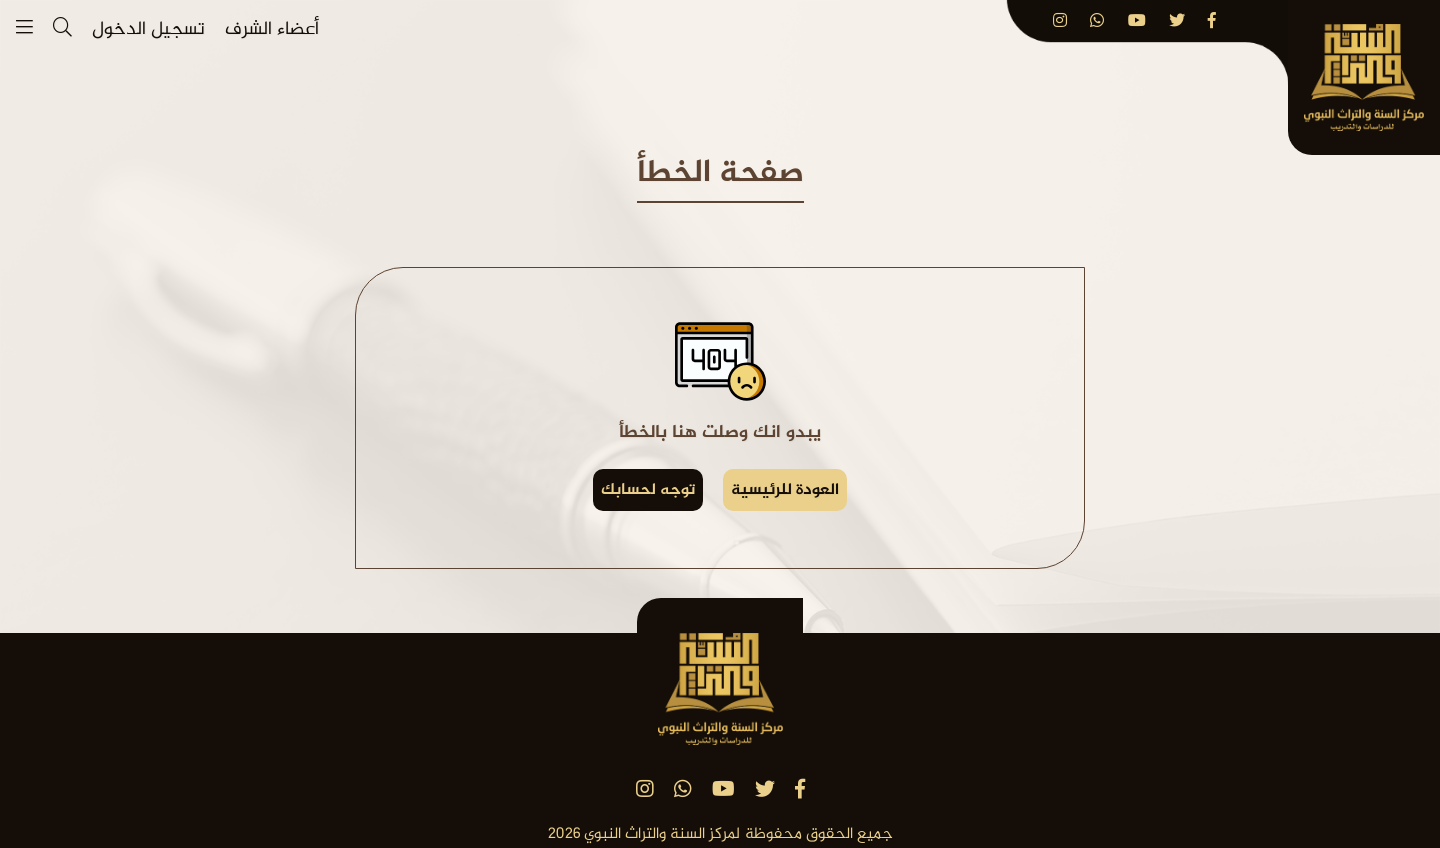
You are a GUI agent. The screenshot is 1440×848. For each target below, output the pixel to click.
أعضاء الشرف (272, 30)
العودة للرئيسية (785, 490)
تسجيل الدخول (148, 30)
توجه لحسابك (648, 490)
